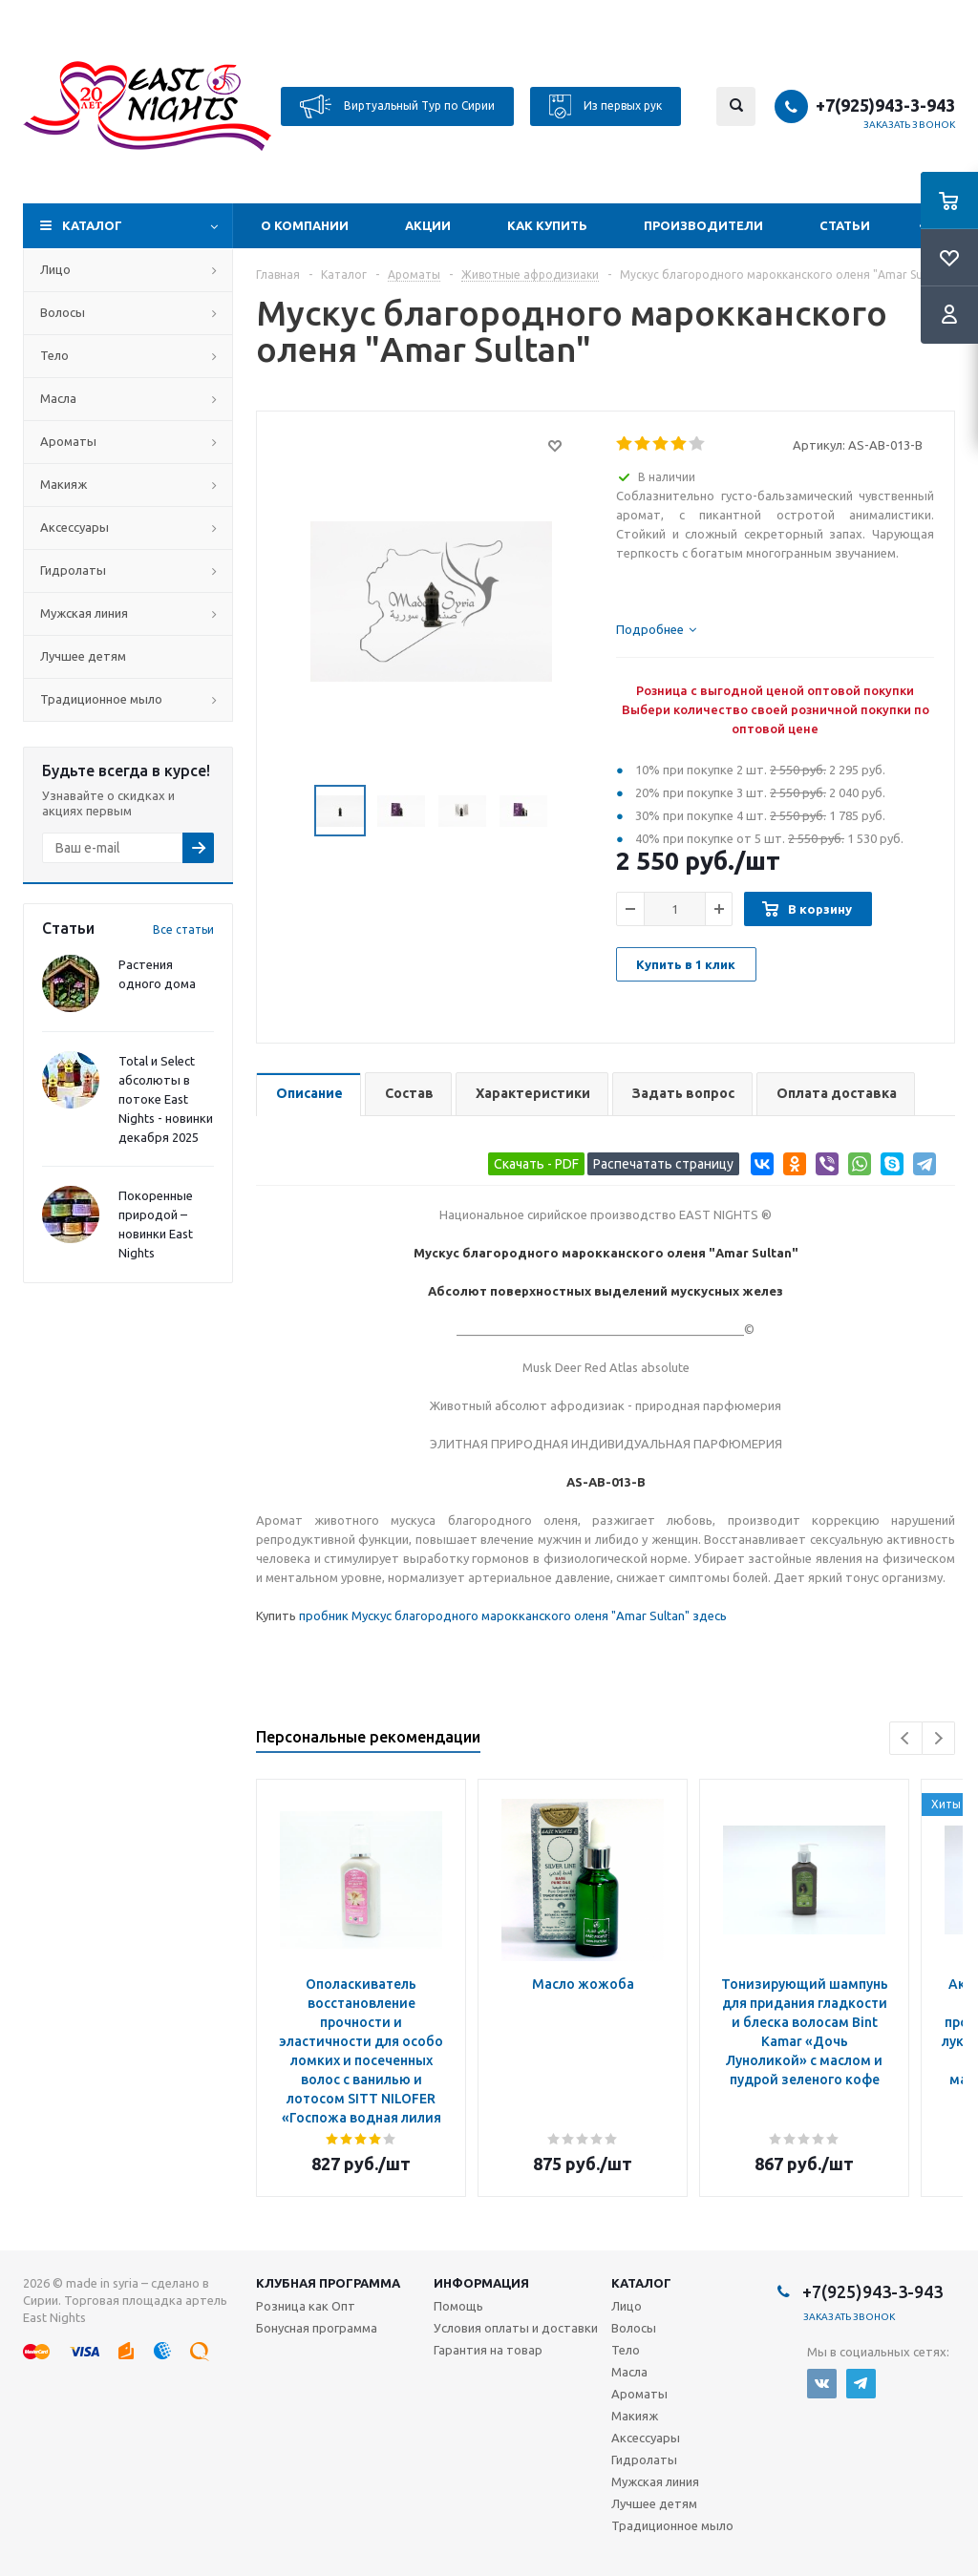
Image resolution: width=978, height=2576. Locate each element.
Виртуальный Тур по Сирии (397, 106)
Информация (481, 2283)
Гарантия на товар (488, 2349)
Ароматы (68, 441)
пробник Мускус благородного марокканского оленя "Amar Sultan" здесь (513, 1615)
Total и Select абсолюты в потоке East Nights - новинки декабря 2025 (165, 1099)
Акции (428, 225)
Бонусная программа (316, 2327)
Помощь (458, 2305)
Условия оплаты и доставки (516, 2327)
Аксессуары (74, 527)
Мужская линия (84, 613)
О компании (305, 225)
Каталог (92, 225)
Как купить (547, 225)
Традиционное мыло (101, 699)
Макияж (63, 484)
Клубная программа (328, 2283)
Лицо (55, 269)
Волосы (62, 312)
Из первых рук (605, 106)
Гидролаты (73, 570)
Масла (58, 398)
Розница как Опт (305, 2305)
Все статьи (183, 929)
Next (938, 1738)
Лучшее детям (83, 656)
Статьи (844, 225)
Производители (703, 225)
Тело (54, 355)
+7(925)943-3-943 (885, 105)
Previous (906, 1738)
